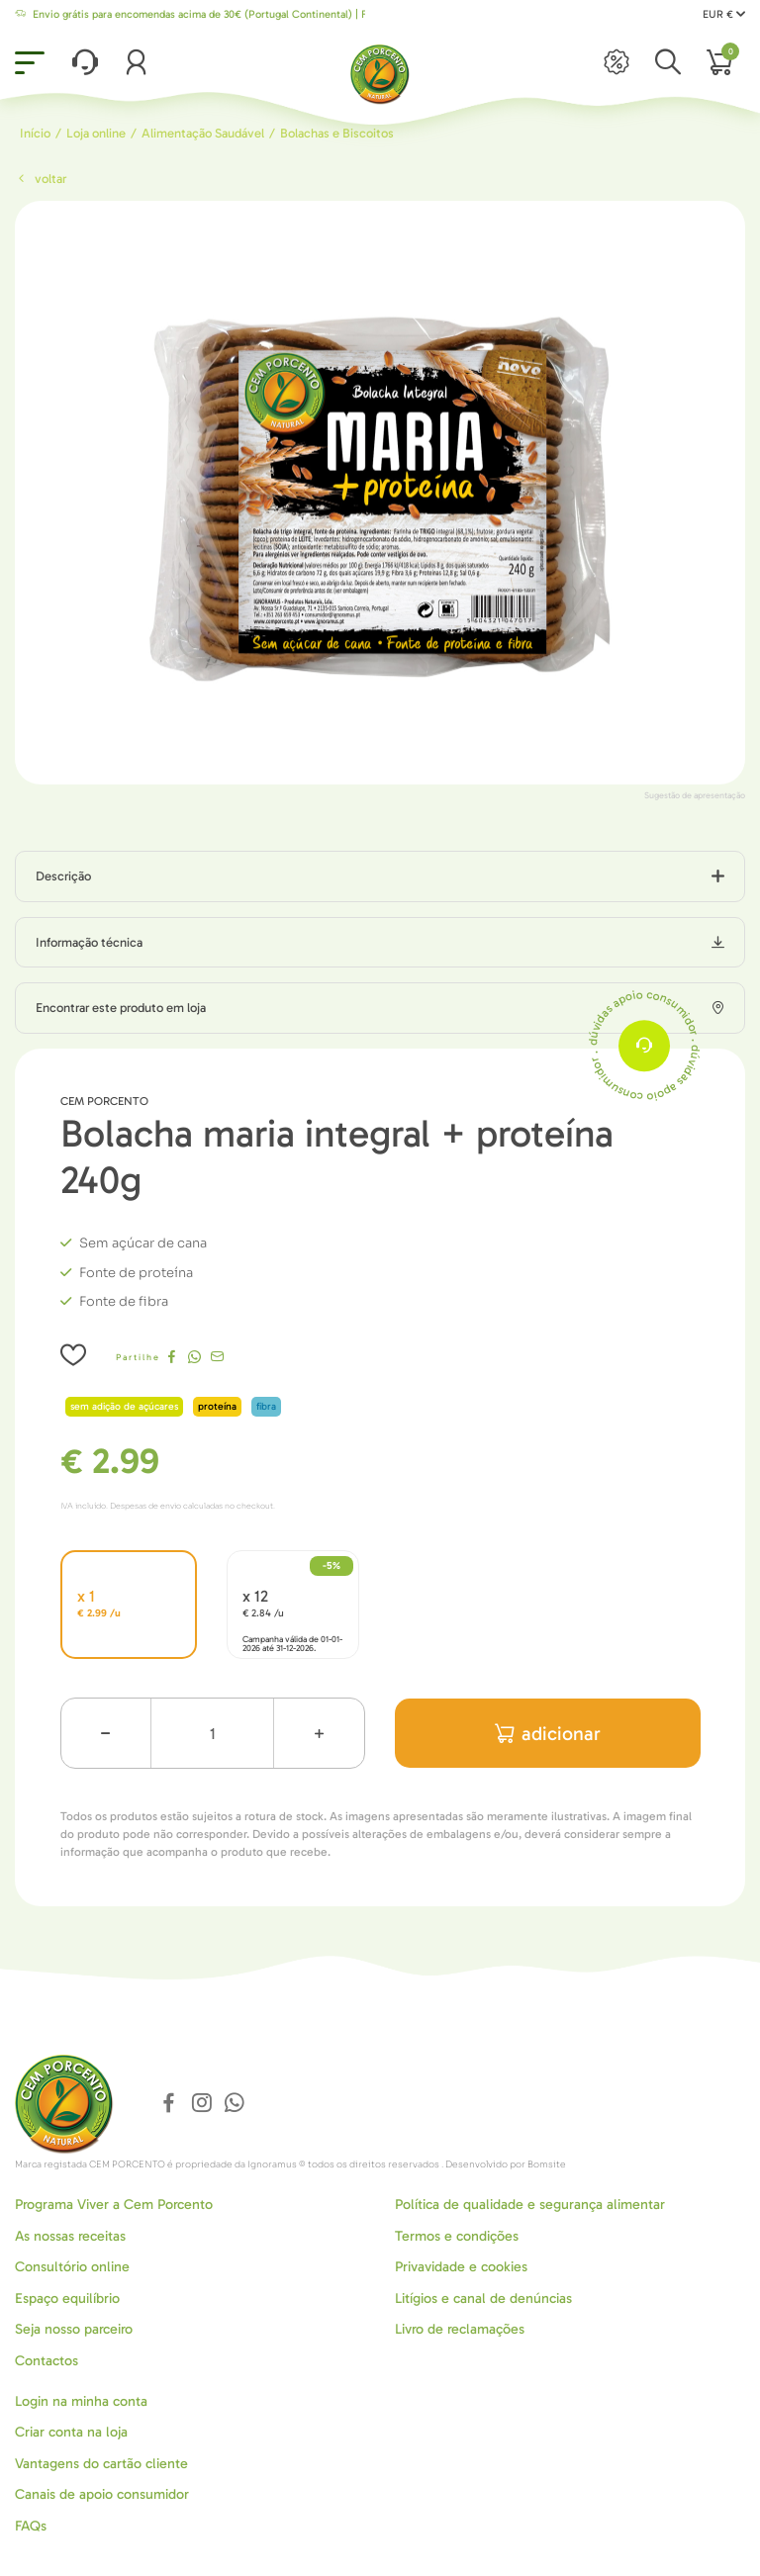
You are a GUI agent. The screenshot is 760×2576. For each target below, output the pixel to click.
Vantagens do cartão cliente (101, 2463)
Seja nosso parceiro (74, 2329)
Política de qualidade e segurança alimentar (530, 2204)
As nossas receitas (70, 2236)
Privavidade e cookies (461, 2266)
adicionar (548, 1733)
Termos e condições (457, 2236)
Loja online (96, 133)
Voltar (40, 178)
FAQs (31, 2526)
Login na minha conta (81, 2401)
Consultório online (72, 2266)
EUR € (724, 14)
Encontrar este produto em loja (121, 1007)
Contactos (46, 2360)
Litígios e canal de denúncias (483, 2298)
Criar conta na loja (71, 2432)
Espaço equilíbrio (67, 2298)
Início (35, 133)
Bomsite (546, 2164)
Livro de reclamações (459, 2329)
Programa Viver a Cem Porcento (114, 2204)
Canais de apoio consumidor (102, 2494)
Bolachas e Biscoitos (337, 133)
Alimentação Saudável (203, 133)
